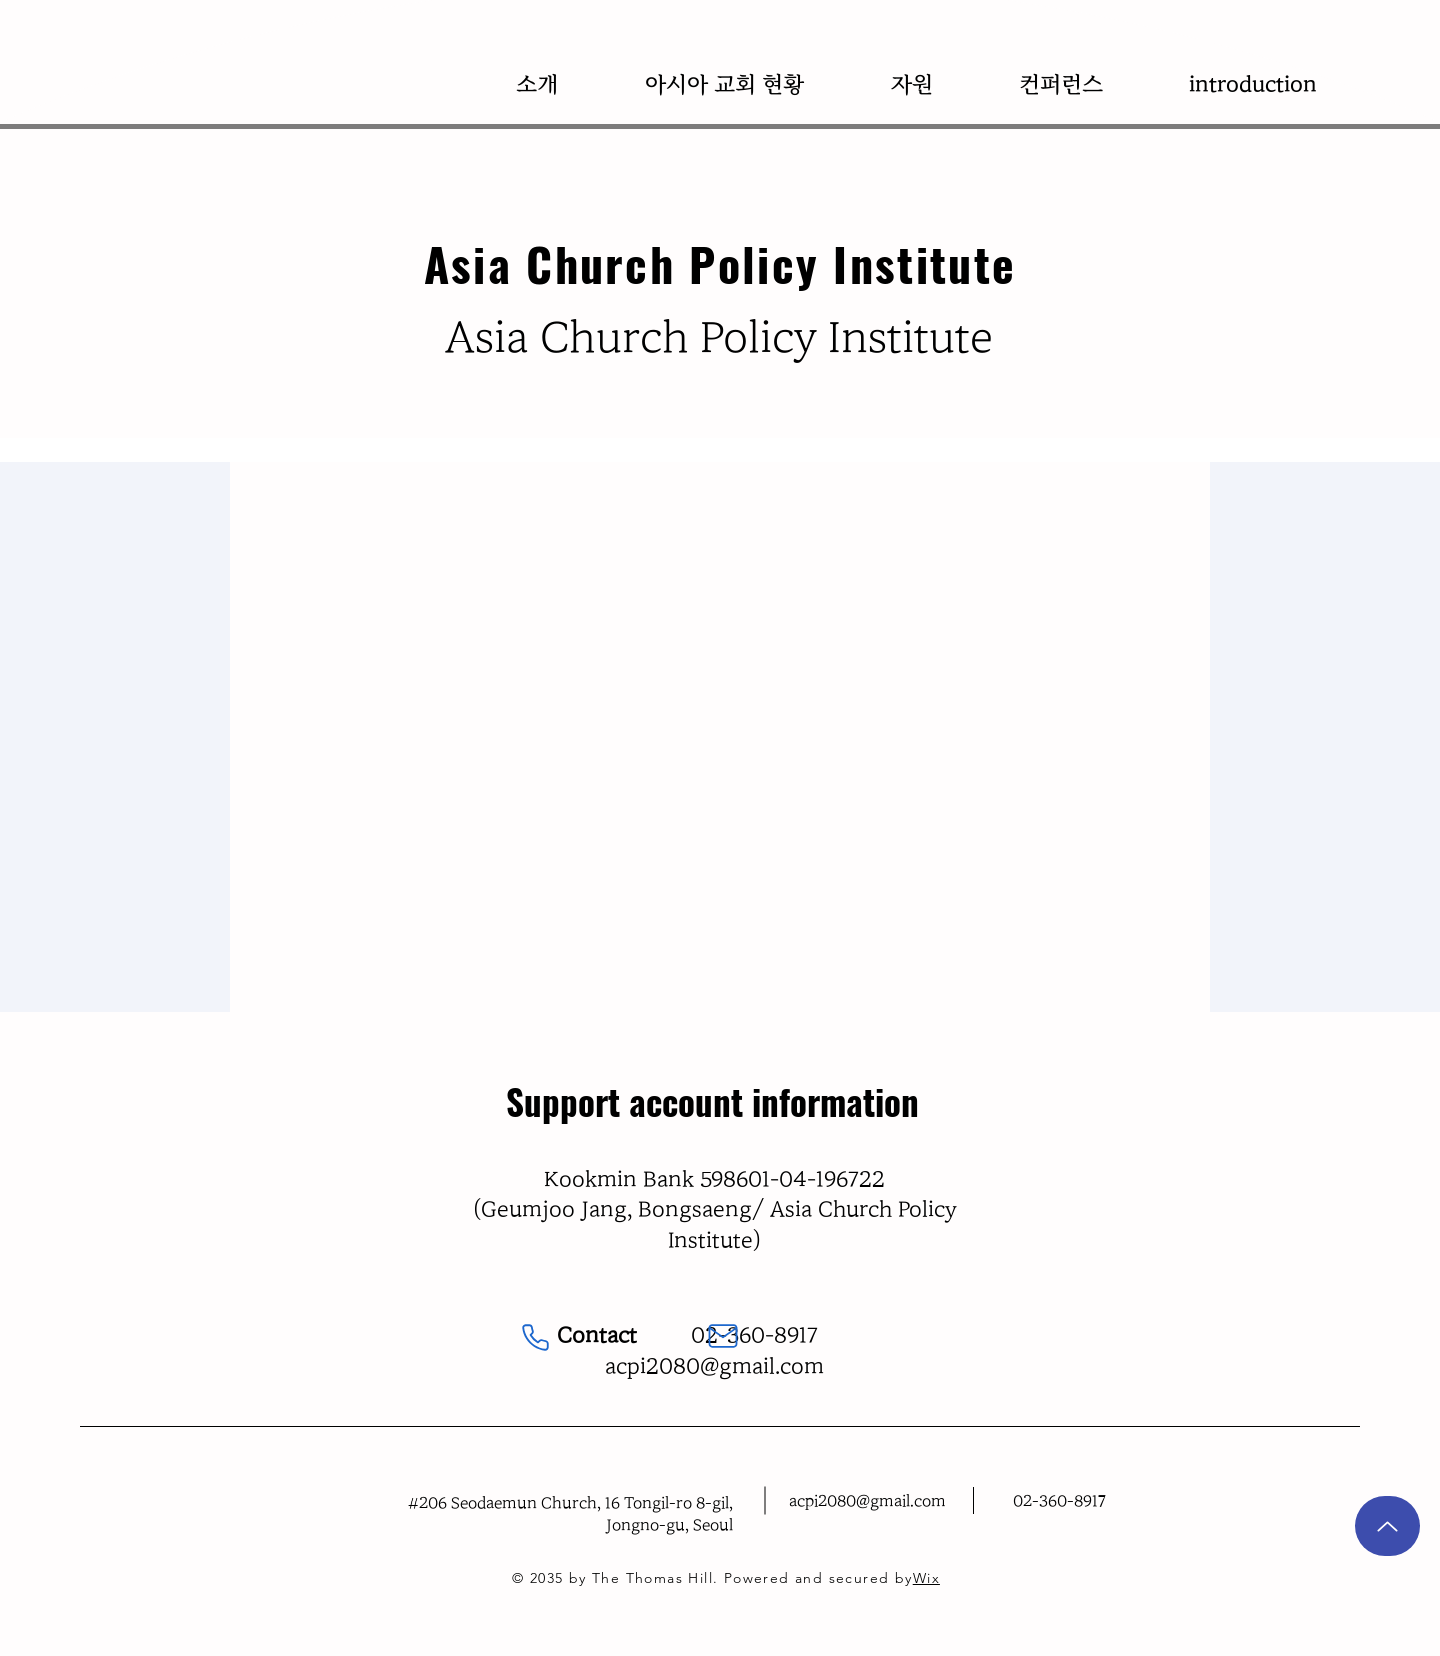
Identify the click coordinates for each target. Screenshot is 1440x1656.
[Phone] (535, 1337)
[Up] (1387, 1526)
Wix (926, 1578)
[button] (536, 84)
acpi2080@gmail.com (714, 1366)
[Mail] (723, 1336)
